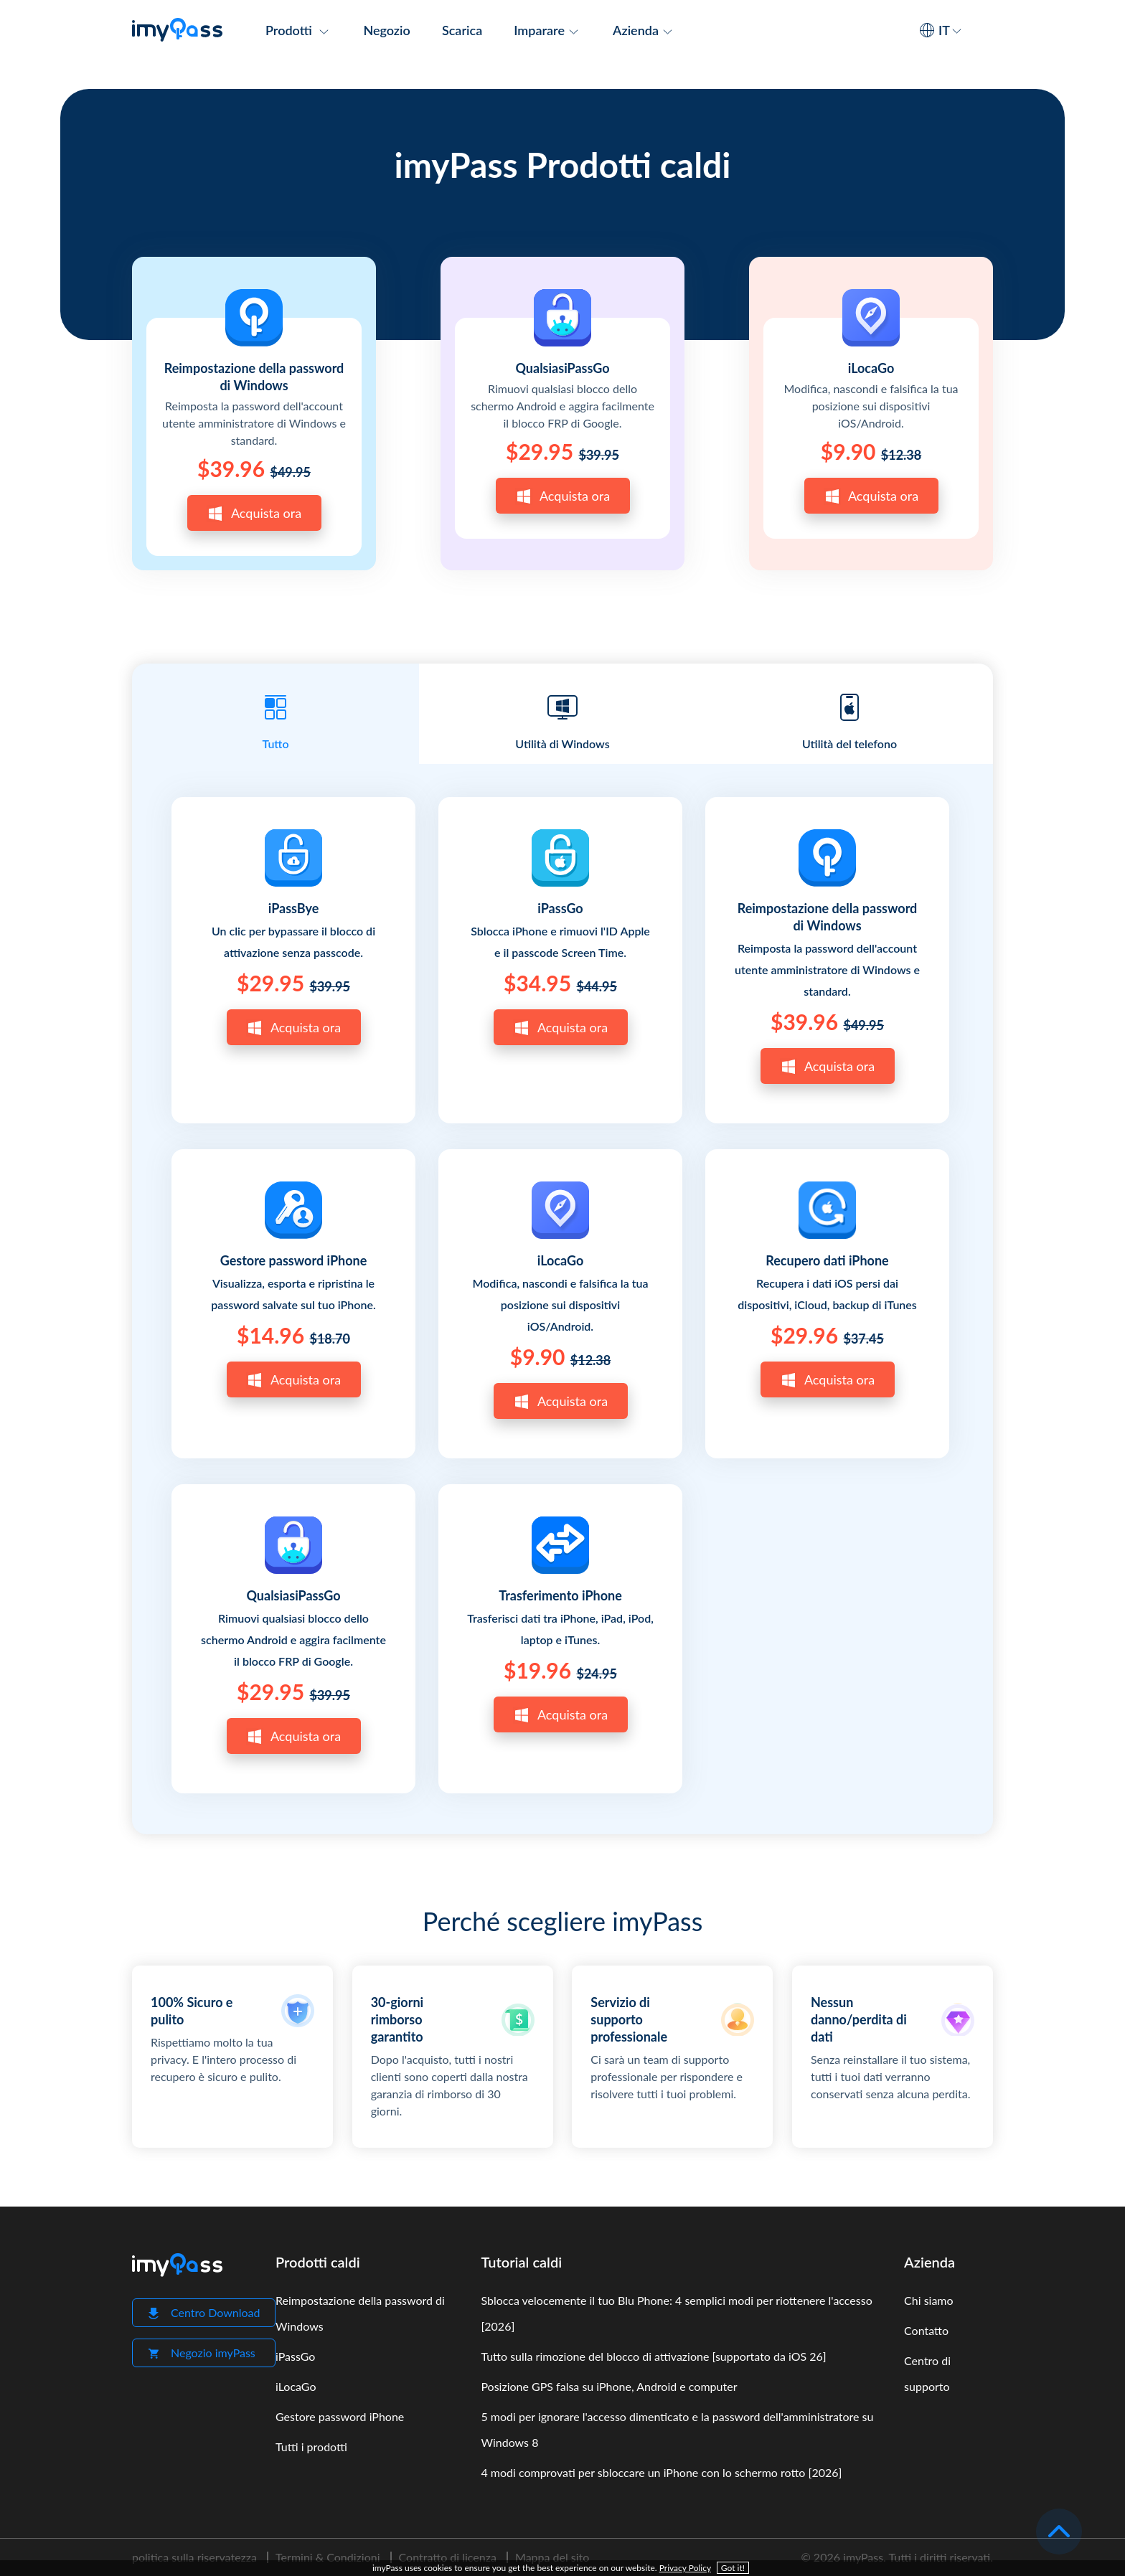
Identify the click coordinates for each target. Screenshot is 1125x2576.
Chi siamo (929, 2300)
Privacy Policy (685, 2567)
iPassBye (293, 908)
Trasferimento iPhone (560, 1595)
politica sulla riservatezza (194, 2557)
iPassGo (560, 908)
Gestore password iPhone (293, 1260)
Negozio (386, 30)
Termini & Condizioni (328, 2557)
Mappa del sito (552, 2557)
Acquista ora (254, 513)
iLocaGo (871, 368)
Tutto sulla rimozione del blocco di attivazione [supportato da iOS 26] (653, 2356)
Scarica (462, 30)
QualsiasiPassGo (562, 368)
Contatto (926, 2330)
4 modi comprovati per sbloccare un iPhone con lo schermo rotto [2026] (661, 2472)
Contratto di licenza (447, 2557)
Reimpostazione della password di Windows (254, 376)
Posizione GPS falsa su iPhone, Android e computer (609, 2386)
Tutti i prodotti (311, 2446)
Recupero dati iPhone (827, 1260)
